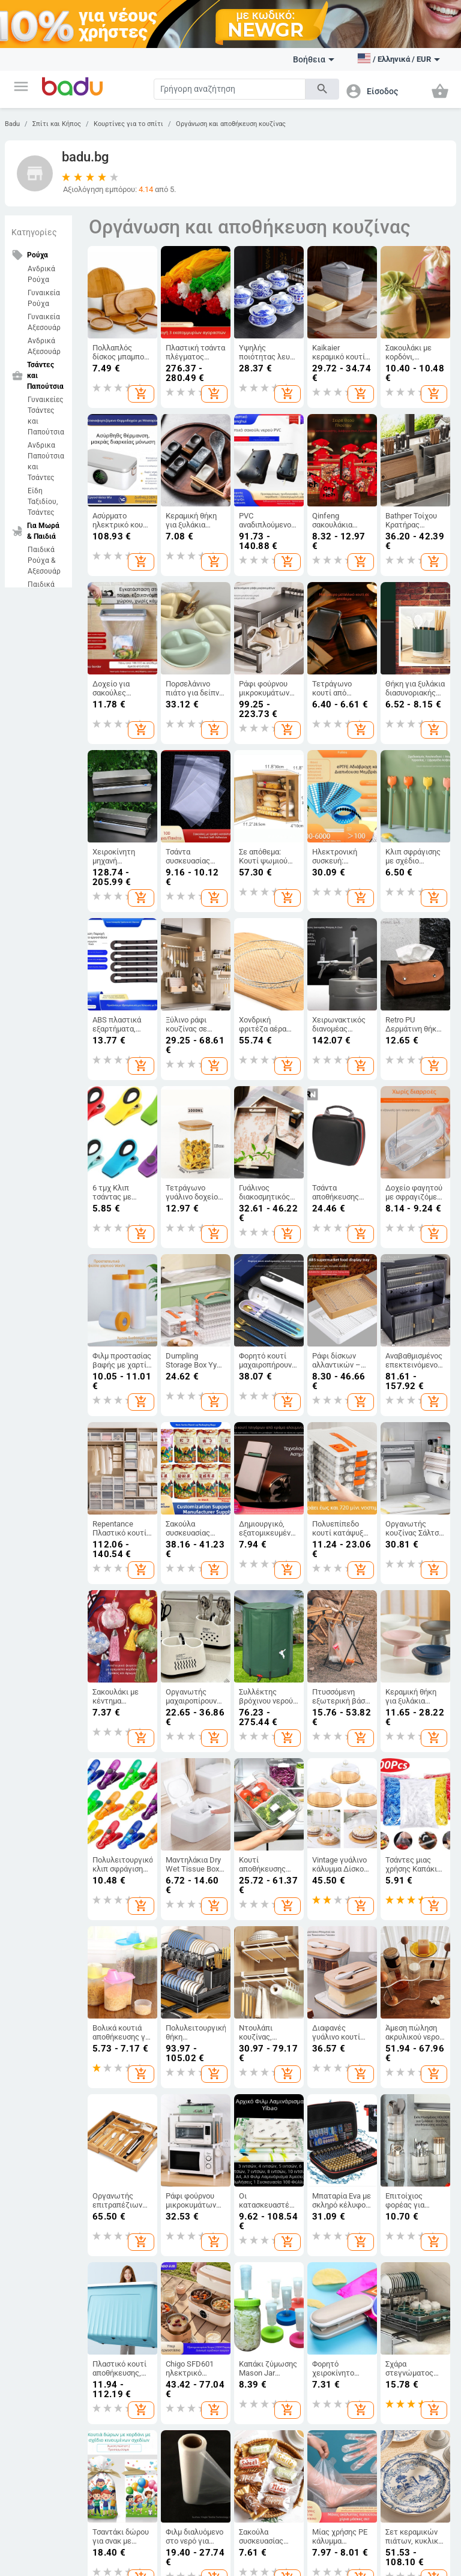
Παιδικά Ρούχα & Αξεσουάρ (44, 560)
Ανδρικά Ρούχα (41, 274)
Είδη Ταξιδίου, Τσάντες (43, 502)
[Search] (230, 89)
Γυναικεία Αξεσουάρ (44, 322)
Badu (12, 124)
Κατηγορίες (34, 232)
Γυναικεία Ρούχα (44, 298)
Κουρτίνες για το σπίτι (128, 124)
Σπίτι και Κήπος (56, 124)
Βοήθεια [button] (313, 59)
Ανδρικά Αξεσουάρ (44, 346)
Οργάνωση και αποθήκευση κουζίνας (231, 124)
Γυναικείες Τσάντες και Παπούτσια (46, 415)
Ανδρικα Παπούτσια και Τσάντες (46, 461)
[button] (21, 86)
